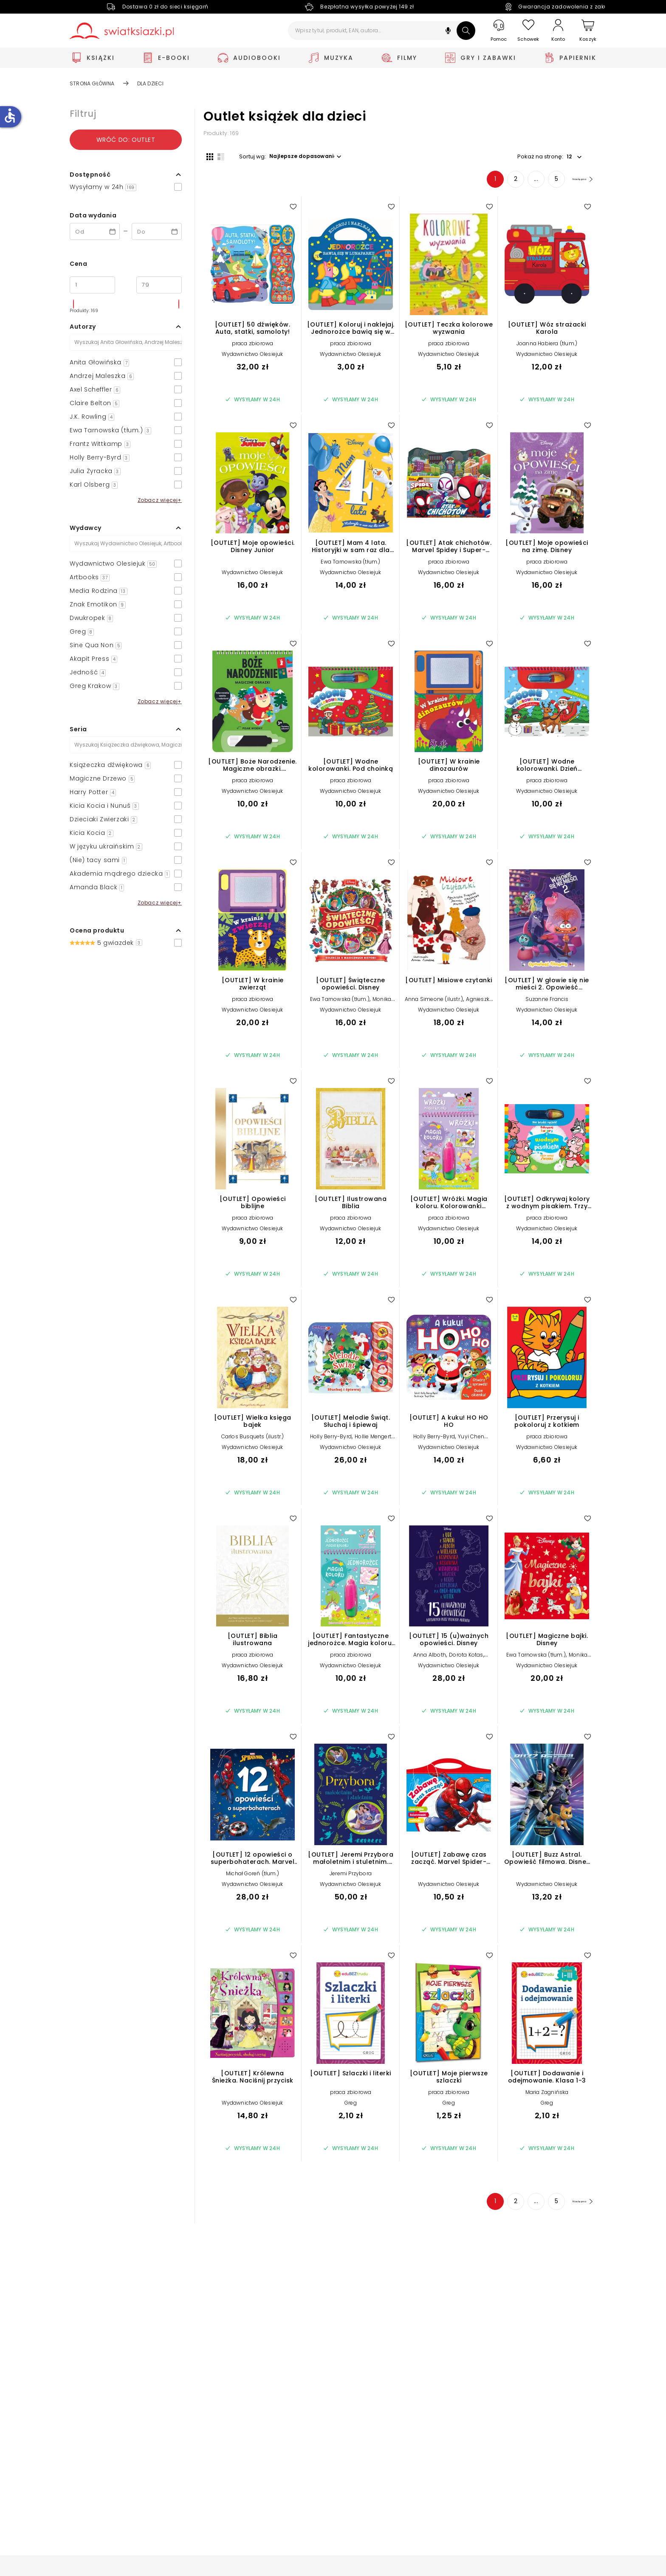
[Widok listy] (217, 155)
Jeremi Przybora (351, 1876)
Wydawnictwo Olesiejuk (252, 357)
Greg (350, 2105)
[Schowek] (528, 31)
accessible (9, 115)
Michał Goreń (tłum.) (252, 1876)
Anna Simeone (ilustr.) (434, 1002)
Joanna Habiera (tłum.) (546, 346)
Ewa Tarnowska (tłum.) (350, 565)
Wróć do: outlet (125, 139)
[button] (448, 31)
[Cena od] (92, 284)
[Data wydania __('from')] (95, 231)
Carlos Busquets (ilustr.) (252, 1439)
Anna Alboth (429, 1658)
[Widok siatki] (206, 155)
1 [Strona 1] (482, 182)
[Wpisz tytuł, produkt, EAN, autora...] (381, 30)
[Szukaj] (466, 30)
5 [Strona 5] (543, 182)
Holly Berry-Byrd (331, 1439)
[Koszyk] (587, 31)
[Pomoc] (498, 31)
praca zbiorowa (253, 346)
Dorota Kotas (466, 1658)
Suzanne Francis (547, 1002)
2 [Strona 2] (502, 182)
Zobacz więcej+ (160, 500)
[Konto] (558, 30)
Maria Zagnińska (547, 2095)
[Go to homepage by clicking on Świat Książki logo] (122, 31)
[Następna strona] (575, 182)
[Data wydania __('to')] (157, 231)
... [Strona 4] (522, 182)
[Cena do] (159, 284)
